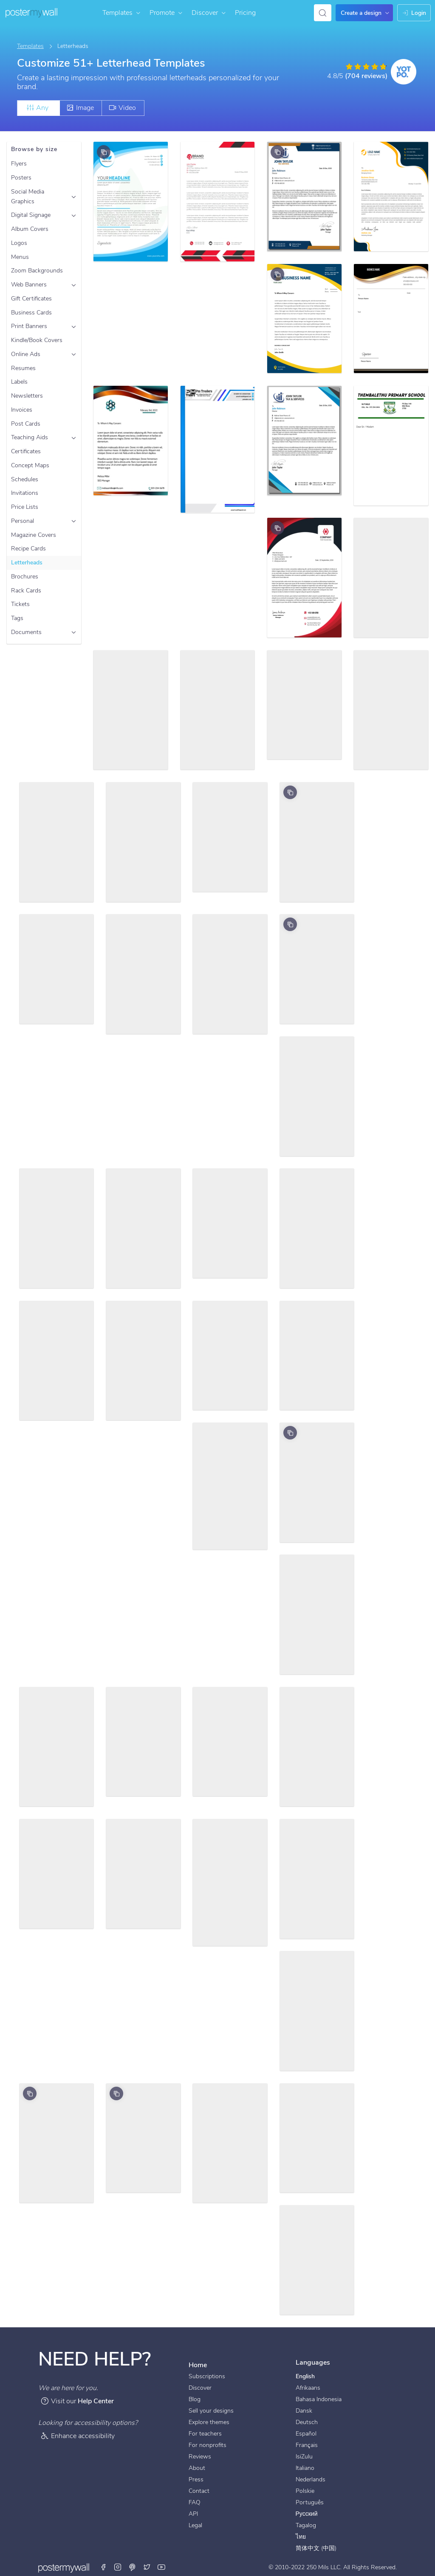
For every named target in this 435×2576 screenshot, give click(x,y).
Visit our (77, 2400)
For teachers (205, 2434)
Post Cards (25, 424)
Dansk (304, 2411)
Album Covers (29, 229)
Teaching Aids (29, 437)
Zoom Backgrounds (37, 271)
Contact (199, 2491)
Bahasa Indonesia (319, 2399)
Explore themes (209, 2422)
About (197, 2468)
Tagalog (306, 2525)
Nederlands (310, 2479)
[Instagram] (118, 2567)
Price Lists (24, 507)
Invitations (24, 493)
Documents (26, 632)
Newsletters (27, 396)
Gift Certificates (31, 299)
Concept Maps (30, 465)
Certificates (26, 451)
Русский (307, 2514)
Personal (22, 521)
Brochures (24, 576)
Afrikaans (308, 2388)
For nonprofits (207, 2445)
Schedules (24, 479)
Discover (209, 12)
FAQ (195, 2502)
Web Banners (29, 285)
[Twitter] (147, 2567)
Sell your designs (211, 2411)
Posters (21, 178)
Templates (121, 12)
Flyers (19, 164)
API (193, 2514)
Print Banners (29, 326)
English (305, 2376)
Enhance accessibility (77, 2435)
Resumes (23, 368)
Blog (195, 2399)
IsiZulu (304, 2457)
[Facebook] (104, 2567)
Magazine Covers (33, 535)
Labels (19, 382)
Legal (195, 2525)
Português (310, 2502)
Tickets (20, 604)
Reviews (200, 2457)
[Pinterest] (133, 2567)
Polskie (305, 2491)
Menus (20, 257)
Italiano (305, 2468)
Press (196, 2479)
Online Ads (25, 354)
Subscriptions (207, 2376)
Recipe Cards (28, 548)
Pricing (245, 12)
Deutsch (307, 2422)
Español (306, 2434)
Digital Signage (31, 215)
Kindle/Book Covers (36, 340)
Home (198, 2365)
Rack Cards (26, 590)
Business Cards (31, 313)
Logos (19, 243)
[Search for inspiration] (322, 12)
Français (307, 2445)
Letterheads (26, 562)
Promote (166, 12)
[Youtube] (161, 2567)
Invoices (21, 410)
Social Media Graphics (27, 196)
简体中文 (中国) (316, 2548)
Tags (17, 618)
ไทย (301, 2537)
